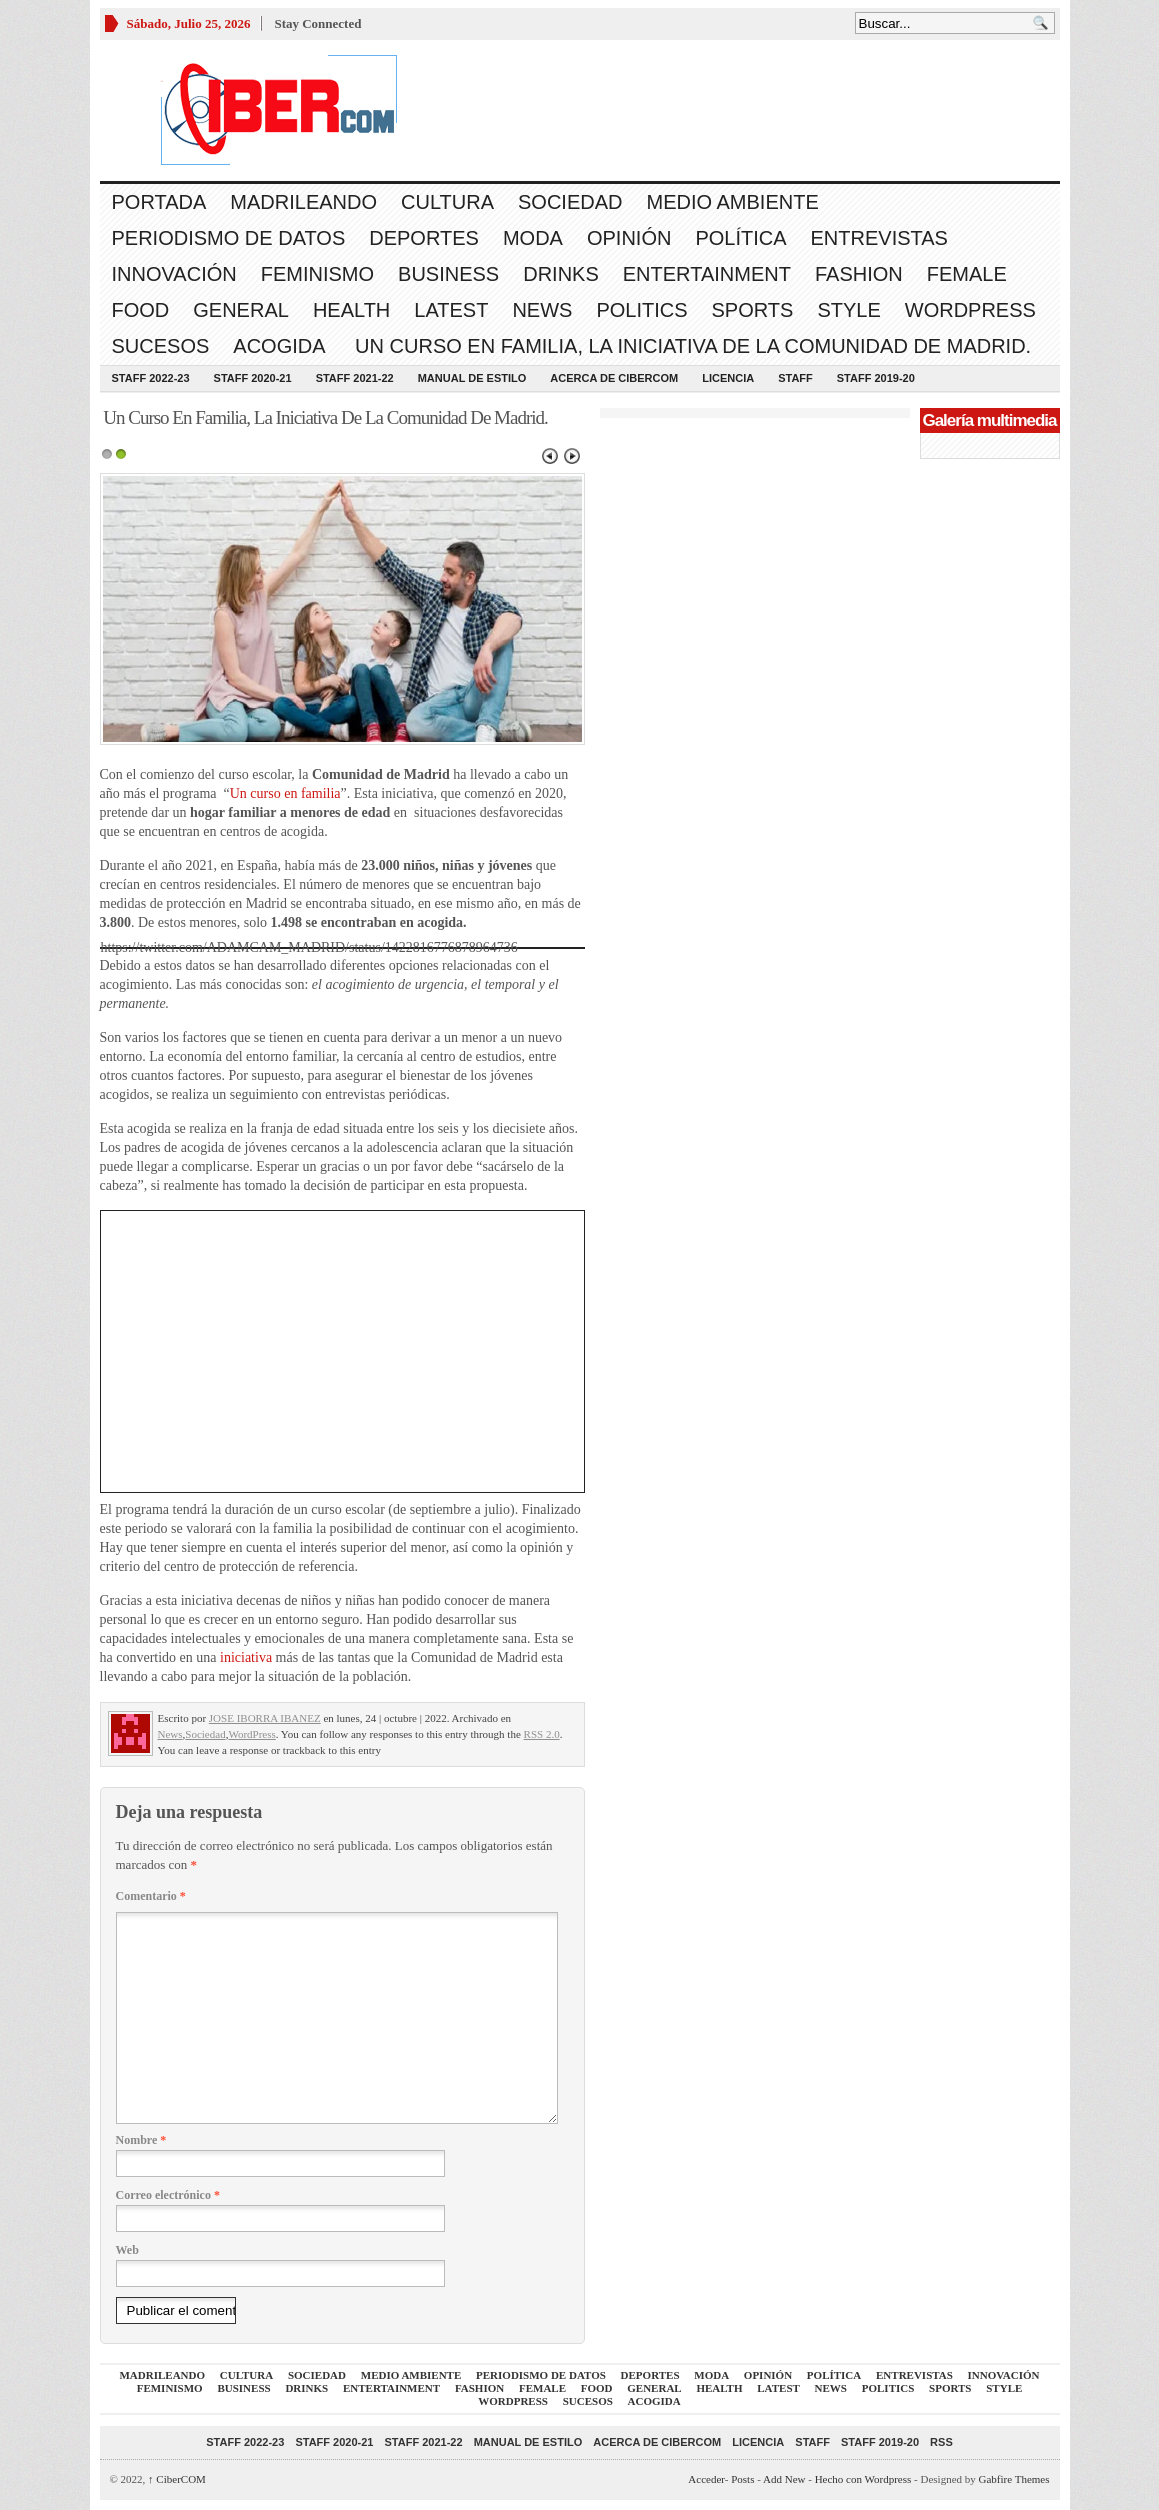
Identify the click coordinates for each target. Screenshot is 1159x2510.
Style (848, 310)
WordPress (970, 310)
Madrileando (303, 202)
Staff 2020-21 (253, 378)
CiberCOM (177, 2479)
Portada (159, 202)
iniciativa (248, 1657)
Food (141, 310)
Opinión (629, 238)
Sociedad (570, 202)
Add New (784, 2479)
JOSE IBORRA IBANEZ (265, 1718)
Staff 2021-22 (355, 378)
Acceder (706, 2479)
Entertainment (707, 274)
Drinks (561, 274)
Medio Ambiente (732, 202)
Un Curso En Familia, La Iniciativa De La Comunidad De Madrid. (691, 346)
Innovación (174, 274)
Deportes (424, 238)
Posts (742, 2479)
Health (351, 310)
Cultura (447, 202)
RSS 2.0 (542, 1734)
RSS (941, 2442)
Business (448, 274)
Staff (795, 378)
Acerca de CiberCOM (614, 378)
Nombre (141, 2140)
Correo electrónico (168, 2195)
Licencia (728, 378)
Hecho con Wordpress (863, 2479)
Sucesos (161, 346)
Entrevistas (879, 238)
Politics (641, 310)
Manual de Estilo (472, 378)
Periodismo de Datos (229, 238)
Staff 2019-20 (876, 378)
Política (740, 238)
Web (127, 2250)
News (542, 310)
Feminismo (317, 274)
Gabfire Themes (1014, 2479)
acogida (279, 346)
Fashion (859, 274)
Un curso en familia (285, 793)
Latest (451, 310)
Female (967, 274)
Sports (753, 310)
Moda (533, 238)
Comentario (151, 1896)
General (241, 310)
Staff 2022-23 (151, 378)
